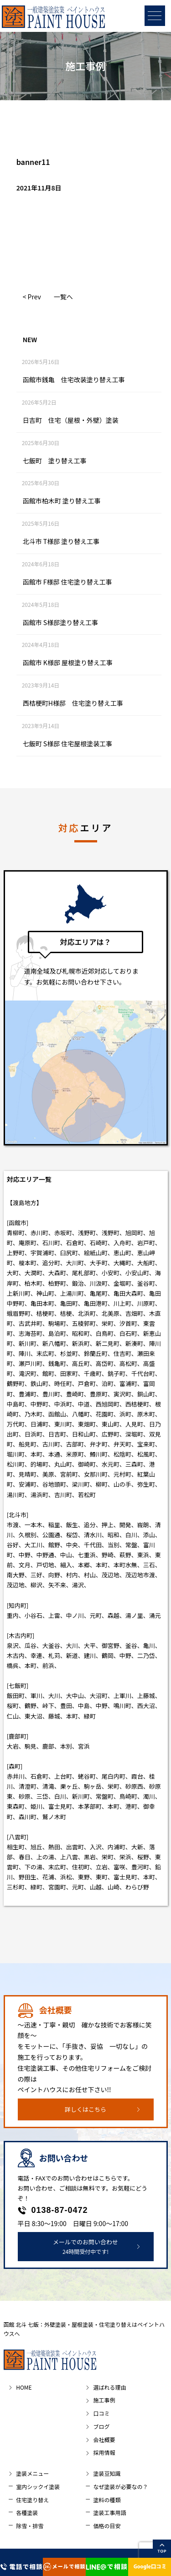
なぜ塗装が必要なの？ (120, 2486)
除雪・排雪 (29, 2526)
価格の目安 (106, 2526)
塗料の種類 (106, 2500)
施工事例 (104, 2400)
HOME (23, 2387)
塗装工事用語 (109, 2512)
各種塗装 (27, 2512)
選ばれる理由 (109, 2387)
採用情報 (104, 2452)
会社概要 (104, 2439)
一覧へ (63, 296)
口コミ (101, 2413)
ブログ (101, 2426)
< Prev (32, 296)
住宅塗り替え (32, 2500)
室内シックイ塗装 (38, 2486)
